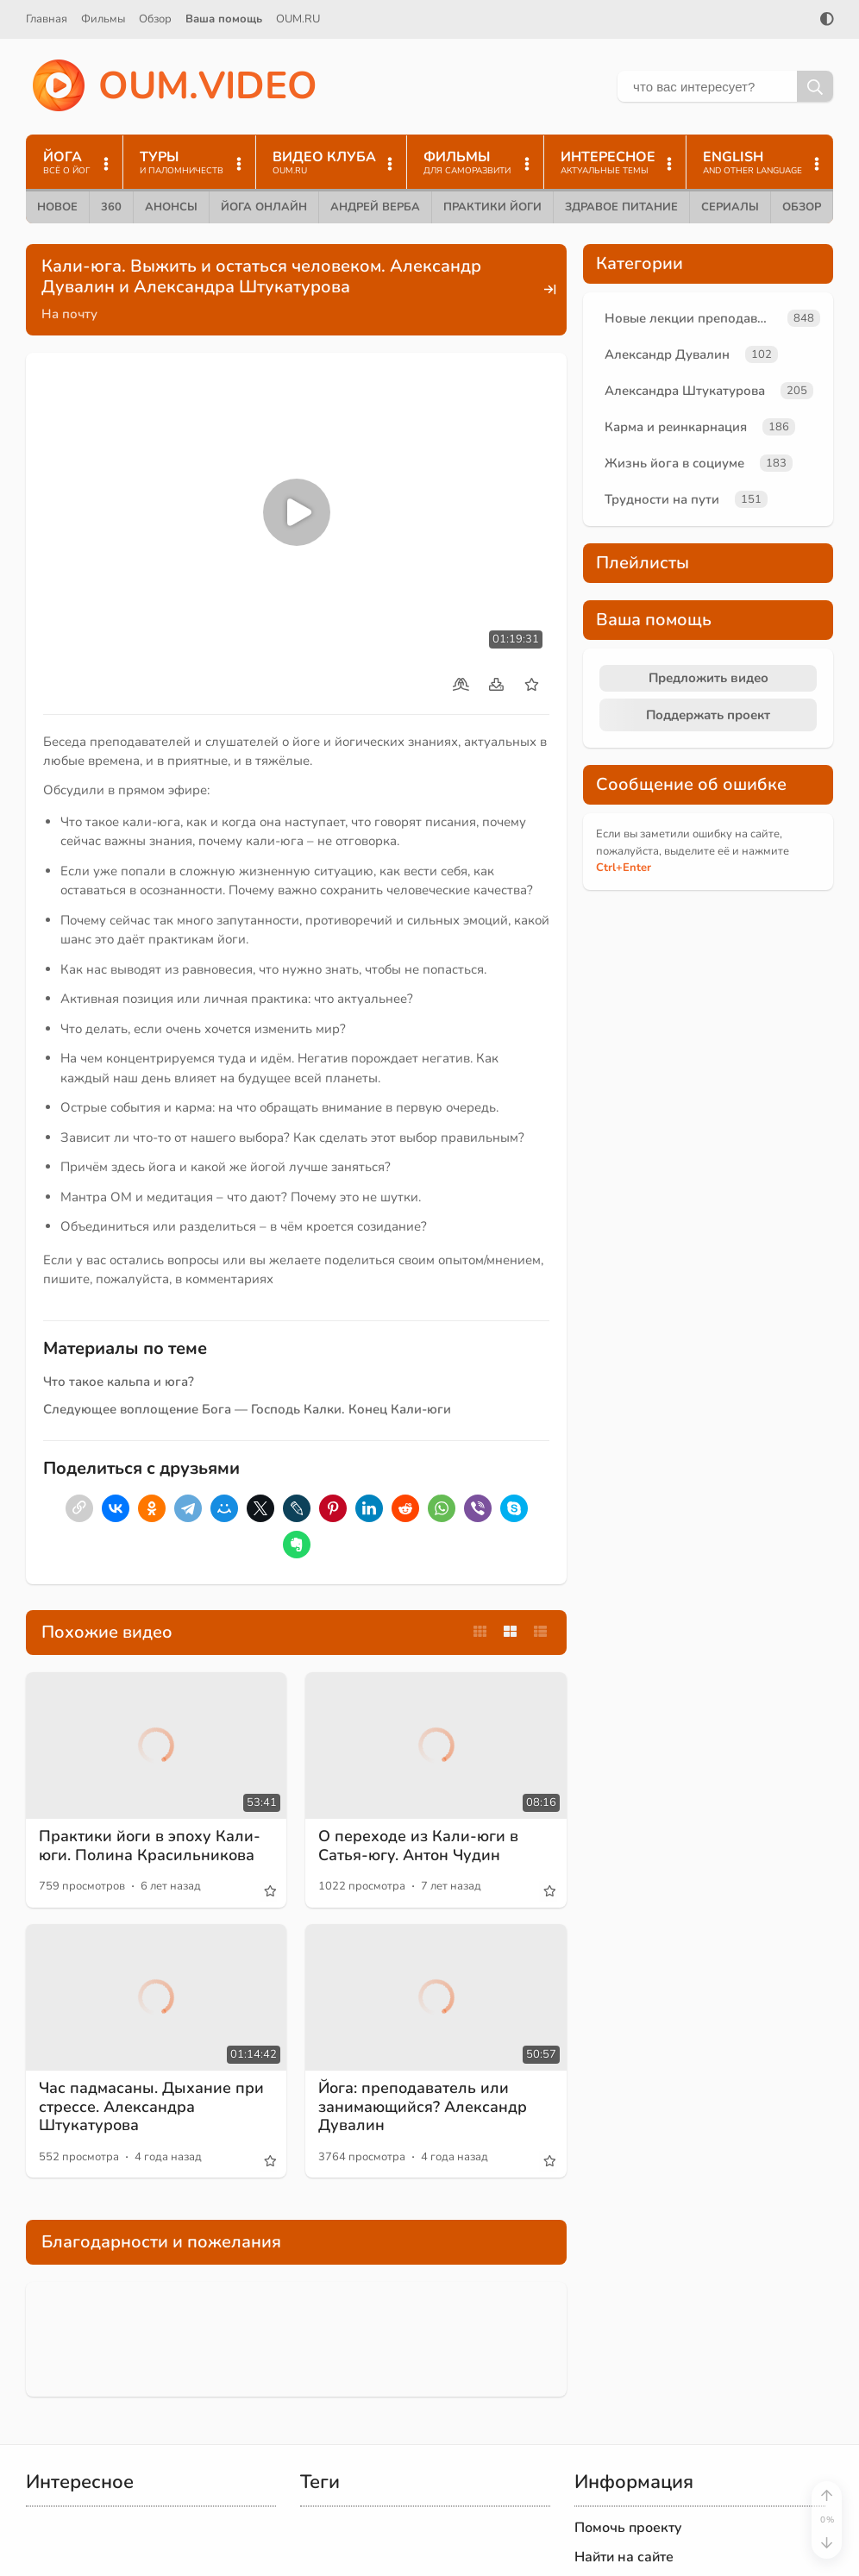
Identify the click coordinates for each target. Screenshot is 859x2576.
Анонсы (171, 207)
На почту (69, 314)
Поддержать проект (708, 715)
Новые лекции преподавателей (693, 318)
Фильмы (103, 19)
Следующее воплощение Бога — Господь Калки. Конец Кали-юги (247, 1409)
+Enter (623, 867)
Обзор (155, 19)
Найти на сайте (624, 2557)
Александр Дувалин (667, 354)
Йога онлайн (264, 207)
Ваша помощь (223, 19)
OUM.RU (298, 19)
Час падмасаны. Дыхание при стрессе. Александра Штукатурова (151, 2106)
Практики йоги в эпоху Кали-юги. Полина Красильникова (149, 1845)
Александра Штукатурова (685, 390)
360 (111, 207)
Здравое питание (621, 207)
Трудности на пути (662, 499)
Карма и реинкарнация (676, 427)
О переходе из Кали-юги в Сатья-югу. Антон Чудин (418, 1845)
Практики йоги (492, 207)
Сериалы (730, 207)
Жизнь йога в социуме (674, 463)
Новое (57, 207)
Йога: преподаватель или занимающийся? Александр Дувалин (422, 2106)
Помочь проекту (628, 2527)
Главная (46, 19)
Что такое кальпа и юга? (118, 1381)
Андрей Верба (375, 207)
